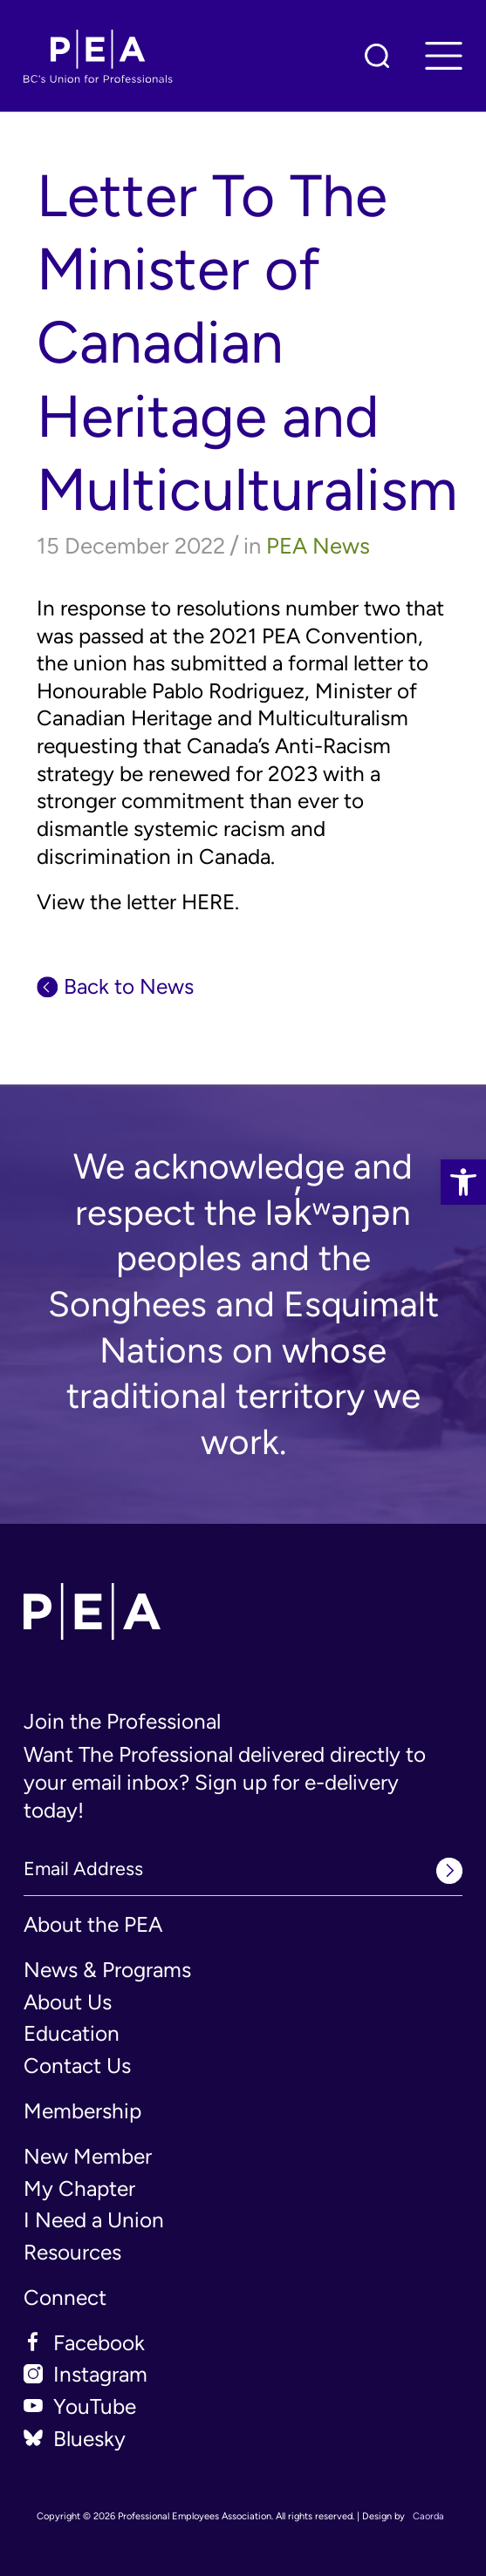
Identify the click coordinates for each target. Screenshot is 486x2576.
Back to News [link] (129, 986)
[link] (463, 1182)
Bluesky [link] (89, 2438)
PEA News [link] (318, 546)
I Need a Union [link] (94, 2220)
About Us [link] (68, 2002)
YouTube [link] (94, 2406)
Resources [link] (72, 2252)
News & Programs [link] (107, 1969)
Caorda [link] (428, 2516)
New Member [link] (88, 2156)
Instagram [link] (100, 2374)
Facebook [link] (99, 2342)
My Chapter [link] (79, 2188)
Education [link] (72, 2033)
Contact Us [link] (77, 2065)
